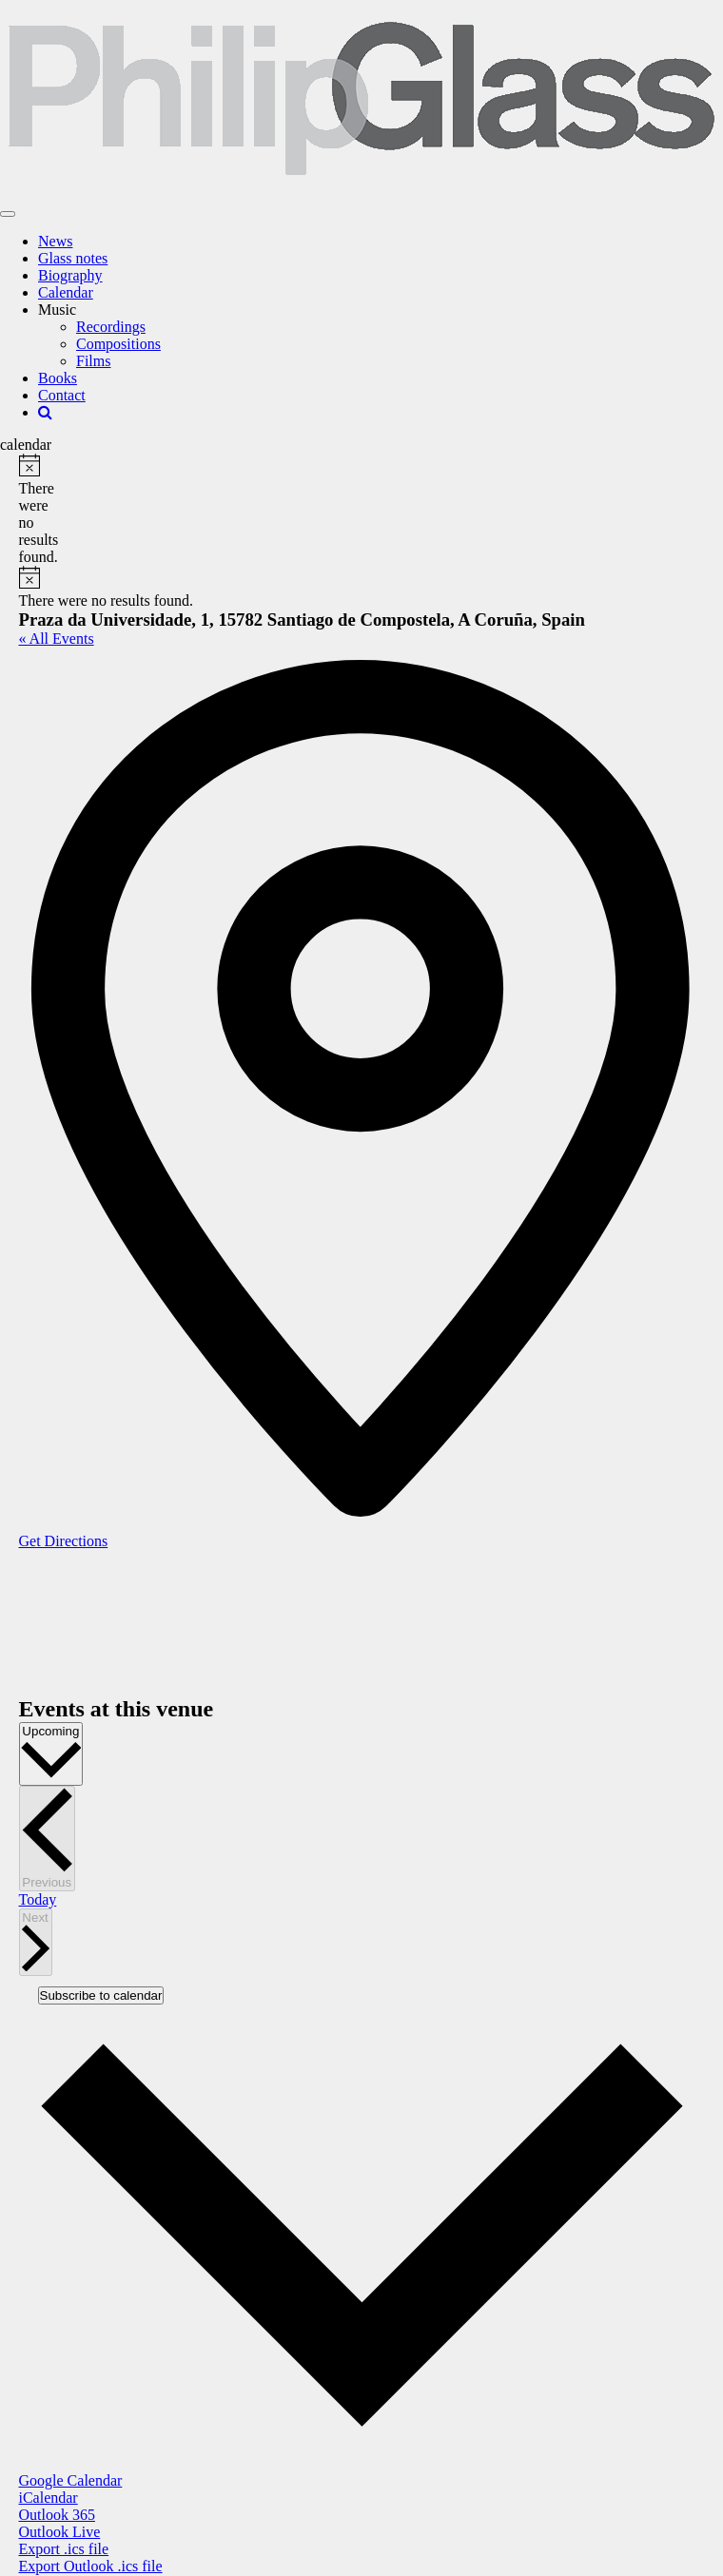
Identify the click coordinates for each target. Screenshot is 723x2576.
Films (93, 361)
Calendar (65, 292)
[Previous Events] (47, 1838)
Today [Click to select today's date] (38, 1899)
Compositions (118, 344)
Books (57, 378)
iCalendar (48, 2497)
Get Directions (63, 1541)
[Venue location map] (161, 1621)
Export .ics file (64, 2549)
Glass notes (72, 258)
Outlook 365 (57, 2515)
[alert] (26, 510)
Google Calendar (71, 2480)
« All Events (56, 638)
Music (57, 309)
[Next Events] (35, 1942)
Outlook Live (60, 2532)
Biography (70, 275)
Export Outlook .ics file (91, 2566)
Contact (62, 395)
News (55, 241)
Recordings (111, 327)
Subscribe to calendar (101, 1995)
